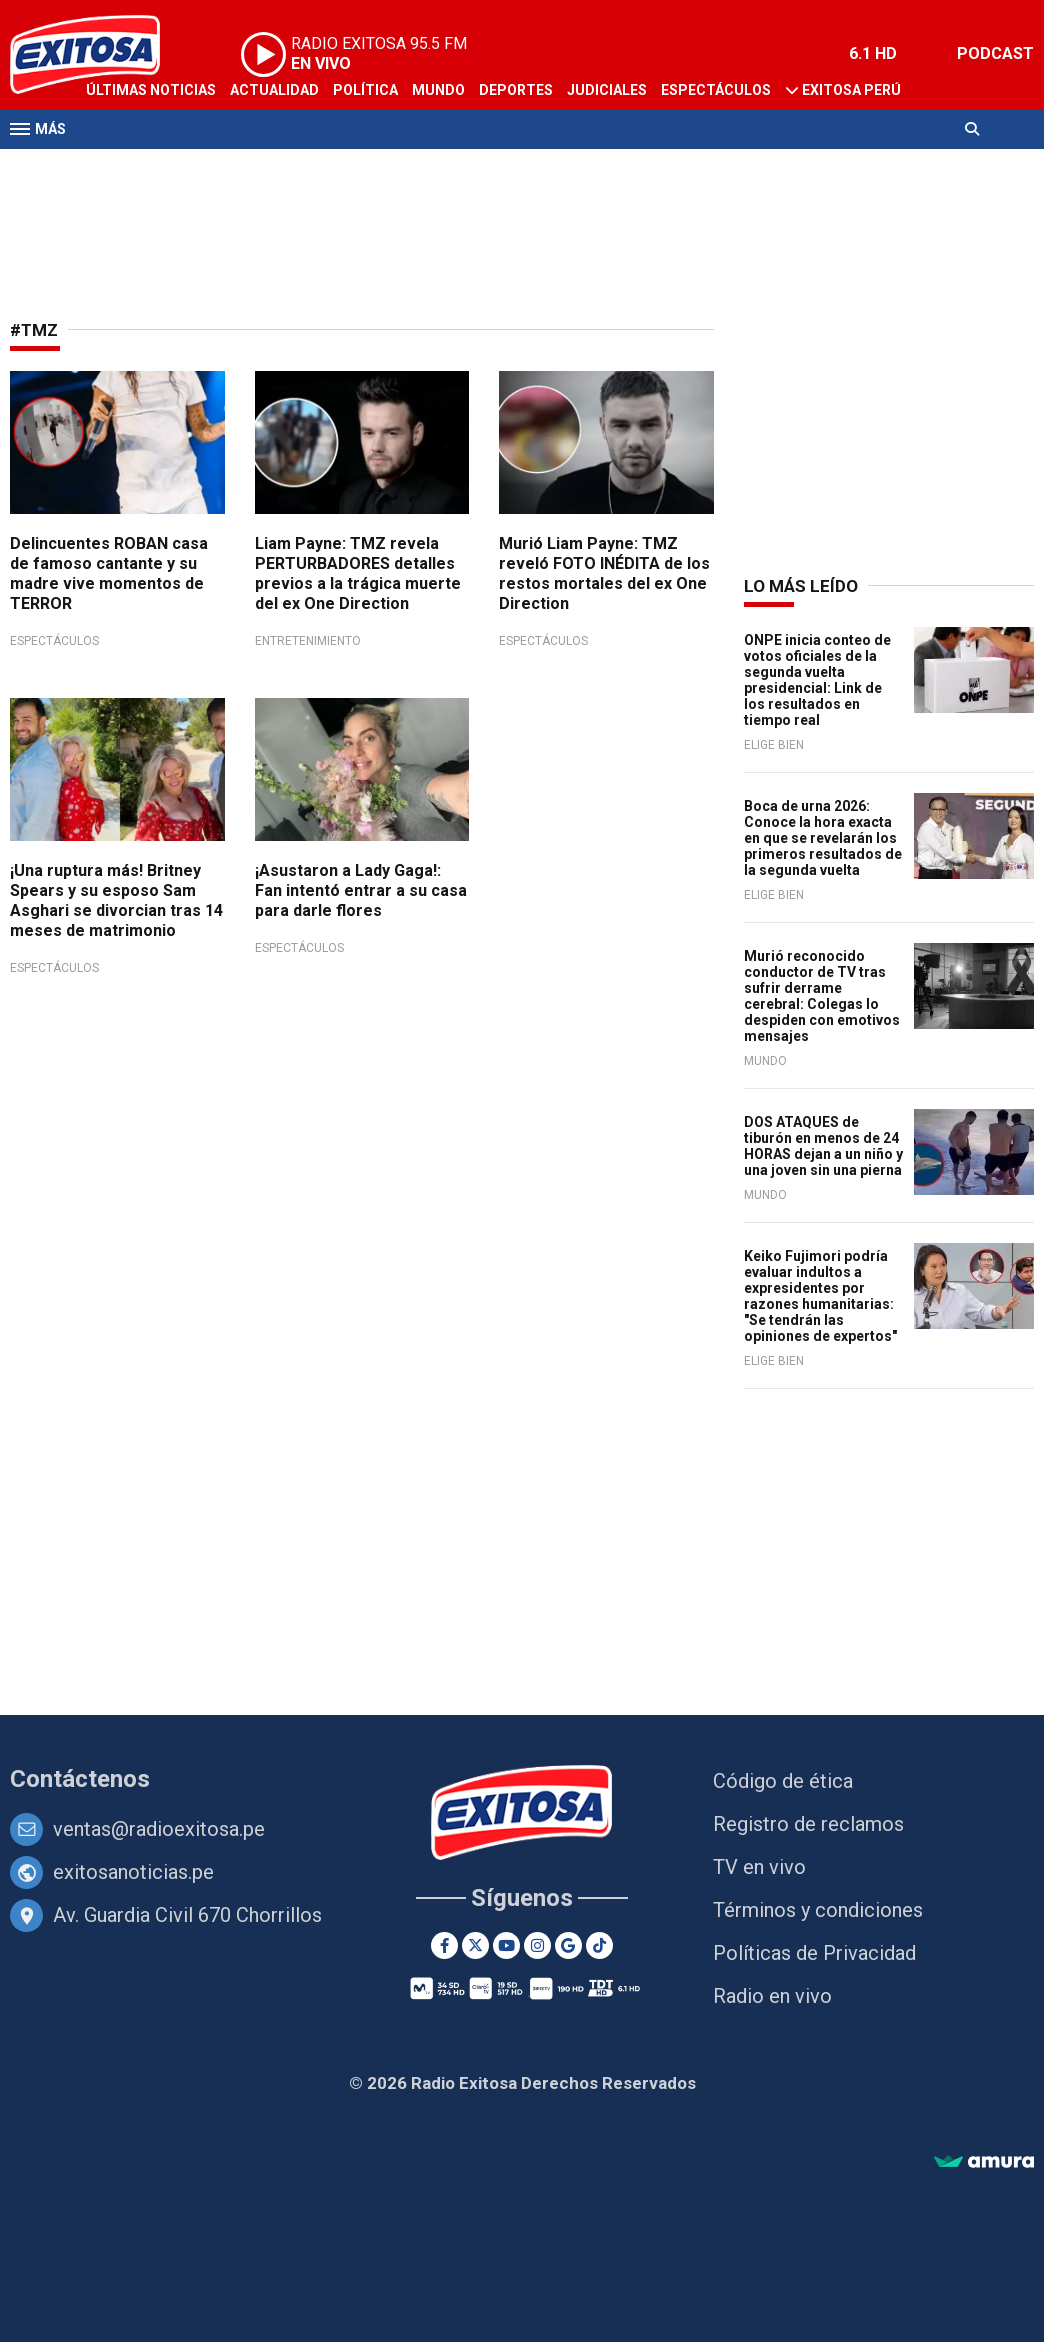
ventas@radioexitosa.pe (159, 1829)
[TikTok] (599, 1945)
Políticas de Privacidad (814, 1953)
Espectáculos (716, 90)
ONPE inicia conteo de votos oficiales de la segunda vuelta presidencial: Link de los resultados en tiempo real (817, 680)
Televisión (126, 168)
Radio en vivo (772, 1996)
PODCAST (995, 53)
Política (365, 90)
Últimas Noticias (151, 90)
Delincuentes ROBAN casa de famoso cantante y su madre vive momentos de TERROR (109, 573)
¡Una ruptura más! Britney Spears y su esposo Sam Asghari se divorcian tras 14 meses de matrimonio (116, 900)
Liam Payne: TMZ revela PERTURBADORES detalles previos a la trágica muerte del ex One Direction (358, 573)
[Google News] (568, 1945)
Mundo (438, 90)
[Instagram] (537, 1945)
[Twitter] (475, 1945)
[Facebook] (444, 1945)
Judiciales (607, 90)
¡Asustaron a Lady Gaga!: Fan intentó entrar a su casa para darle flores (361, 890)
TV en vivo (759, 1867)
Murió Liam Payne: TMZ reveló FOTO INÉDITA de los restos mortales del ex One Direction (604, 573)
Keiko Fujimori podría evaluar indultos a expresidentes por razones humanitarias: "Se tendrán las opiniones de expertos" (820, 1296)
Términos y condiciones (818, 1910)
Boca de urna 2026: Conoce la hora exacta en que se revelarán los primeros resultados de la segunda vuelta (823, 838)
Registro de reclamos (808, 1824)
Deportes (516, 90)
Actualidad (274, 90)
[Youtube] (506, 1945)
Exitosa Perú (851, 90)
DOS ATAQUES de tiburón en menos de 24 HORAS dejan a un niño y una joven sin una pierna (823, 1146)
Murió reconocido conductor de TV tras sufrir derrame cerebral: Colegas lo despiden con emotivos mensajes (822, 996)
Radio (201, 168)
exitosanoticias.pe (133, 1872)
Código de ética (783, 1781)
